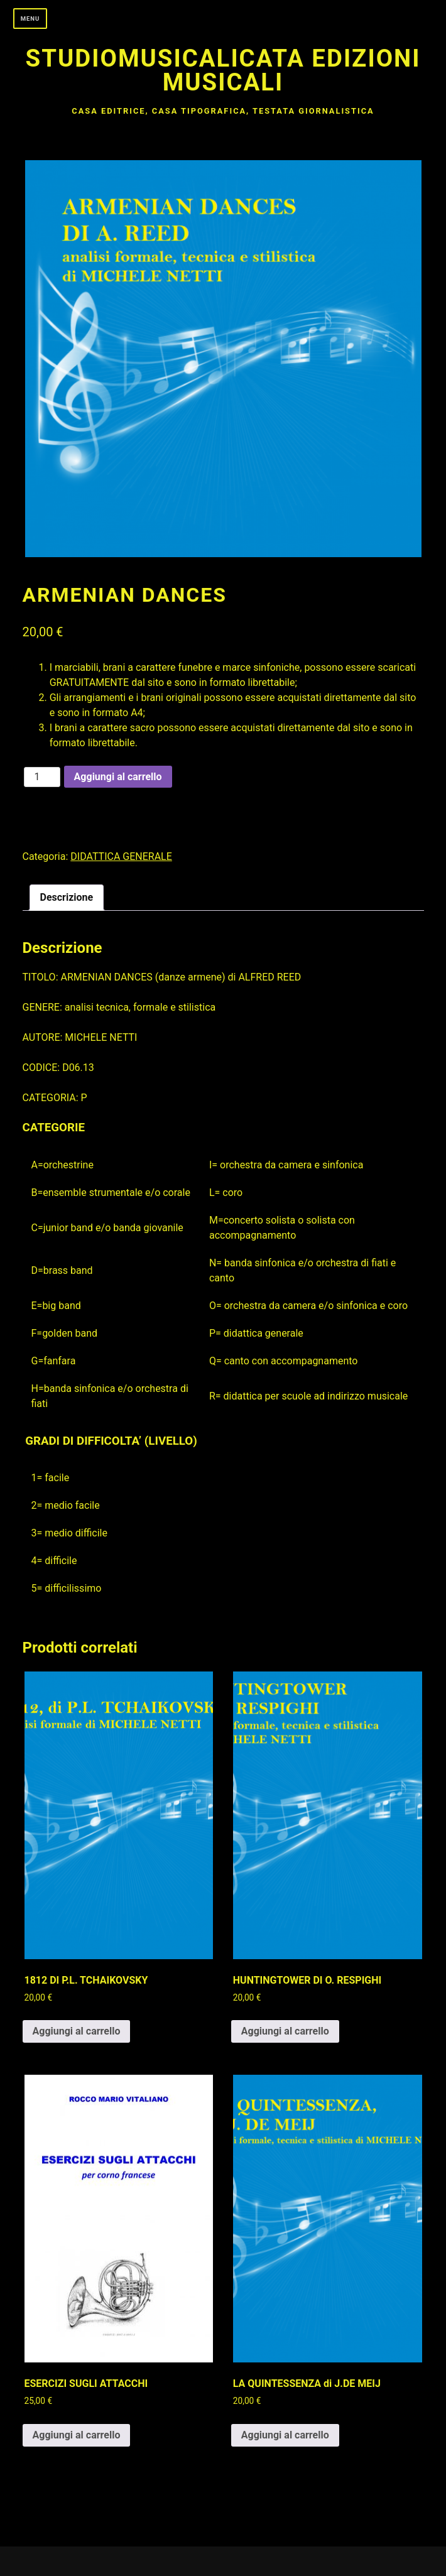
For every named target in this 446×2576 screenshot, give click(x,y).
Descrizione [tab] (67, 897)
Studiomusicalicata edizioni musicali (223, 70)
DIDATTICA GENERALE (121, 856)
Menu (30, 18)
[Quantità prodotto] (42, 777)
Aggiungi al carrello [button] (77, 2031)
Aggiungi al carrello (118, 777)
